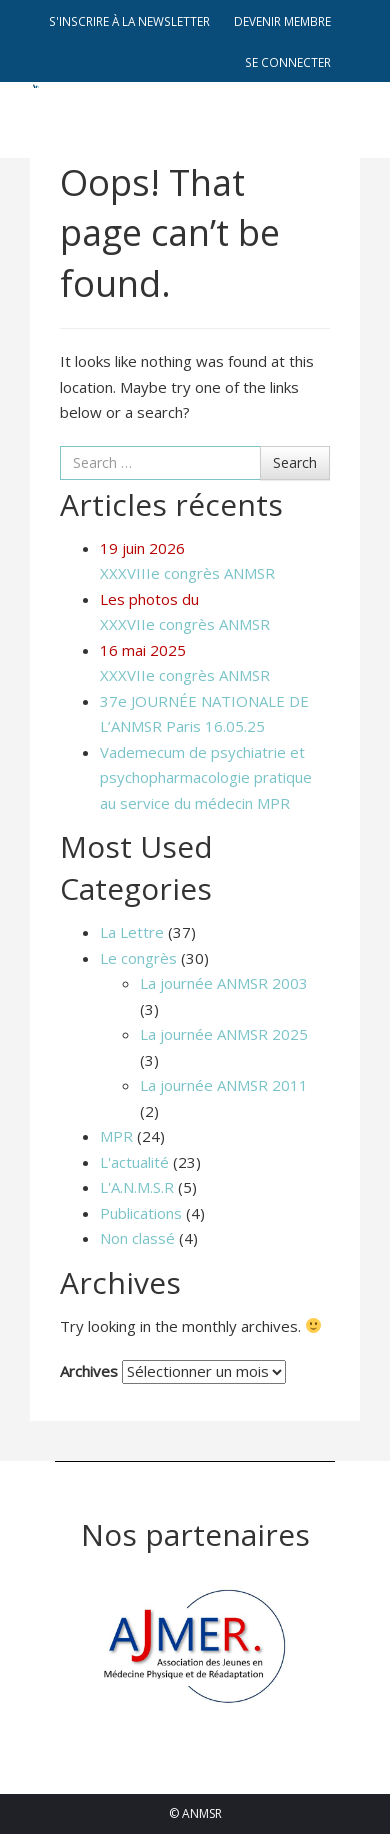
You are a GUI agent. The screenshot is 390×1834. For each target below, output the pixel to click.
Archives (89, 1371)
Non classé (137, 1238)
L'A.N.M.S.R (137, 1187)
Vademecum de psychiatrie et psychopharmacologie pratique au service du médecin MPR (206, 777)
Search (295, 462)
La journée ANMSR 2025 (224, 1034)
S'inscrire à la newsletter (129, 21)
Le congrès (138, 958)
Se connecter (288, 62)
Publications (141, 1213)
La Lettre (132, 932)
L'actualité (134, 1162)
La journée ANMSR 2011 (224, 1085)
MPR (116, 1136)
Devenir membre (282, 21)
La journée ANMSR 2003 (224, 983)
